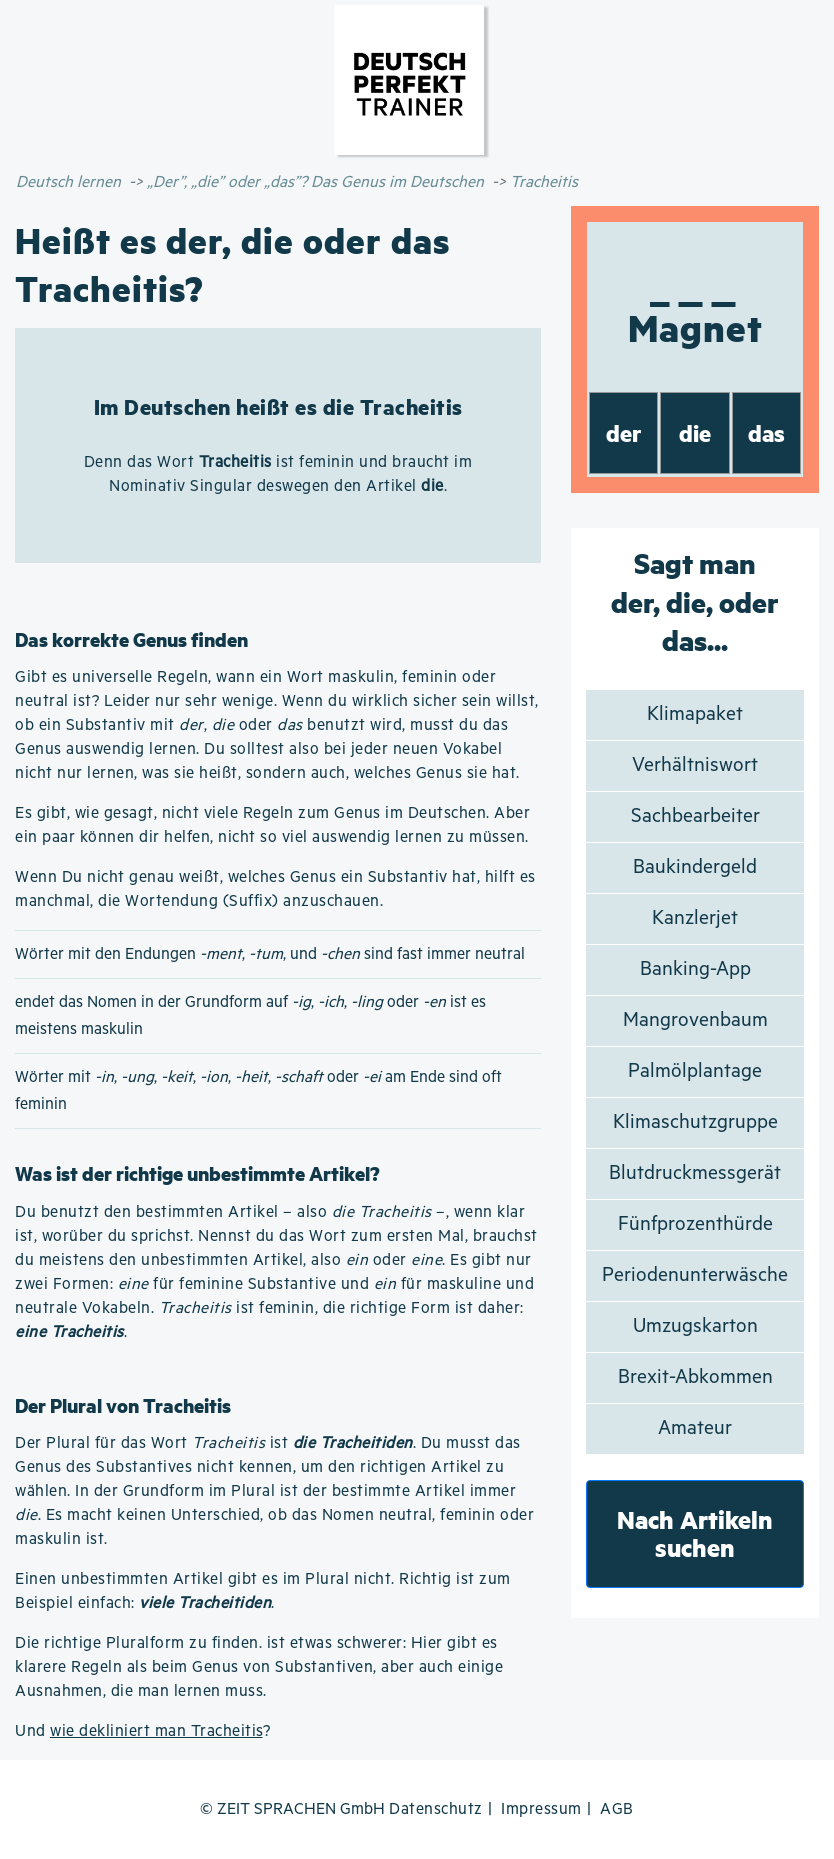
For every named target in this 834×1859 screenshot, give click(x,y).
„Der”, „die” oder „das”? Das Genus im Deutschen (315, 182)
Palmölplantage (695, 1071)
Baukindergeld (695, 867)
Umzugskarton (695, 1326)
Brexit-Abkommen (695, 1377)
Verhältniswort (695, 765)
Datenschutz (436, 1809)
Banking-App (695, 969)
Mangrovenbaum (695, 1020)
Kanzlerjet (695, 918)
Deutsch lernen (68, 182)
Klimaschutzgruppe (695, 1122)
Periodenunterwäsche (695, 1275)
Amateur (695, 1428)
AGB (617, 1809)
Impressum (541, 1809)
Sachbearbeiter (695, 816)
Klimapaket (695, 714)
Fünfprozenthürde (695, 1224)
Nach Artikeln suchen (695, 1533)
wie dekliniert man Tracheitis (156, 1731)
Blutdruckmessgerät (695, 1173)
